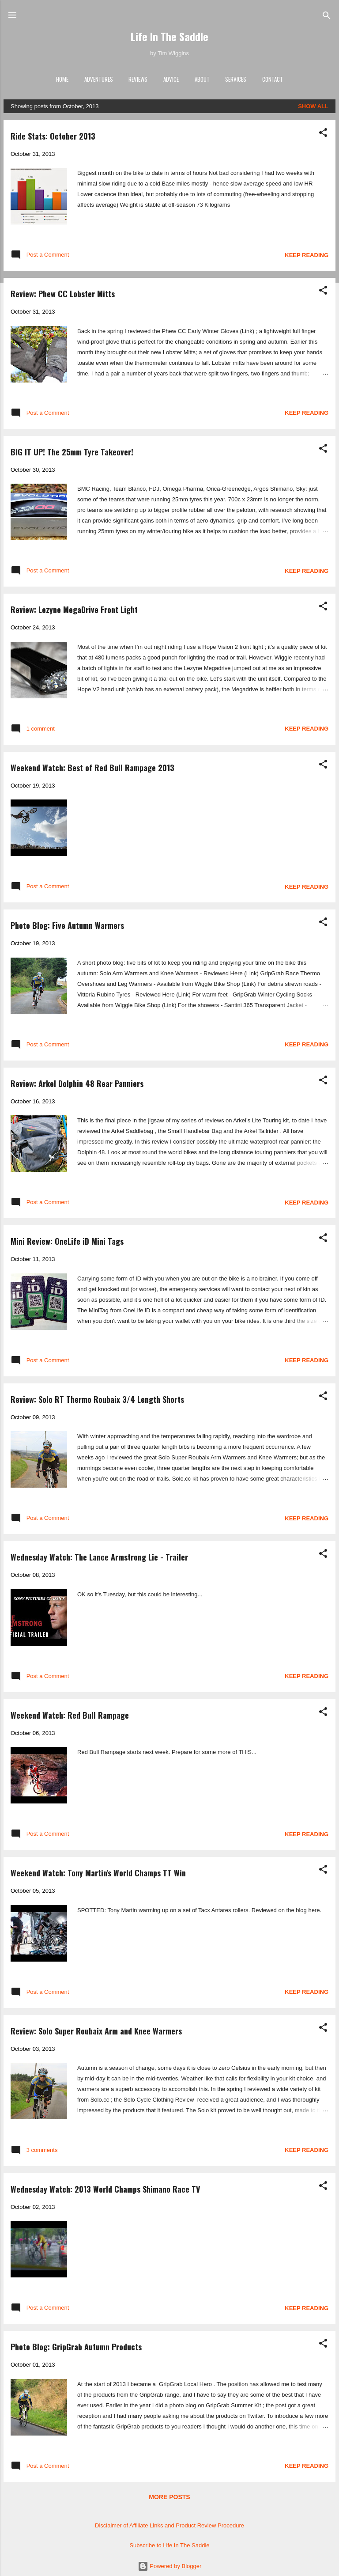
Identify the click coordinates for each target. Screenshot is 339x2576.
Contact (272, 79)
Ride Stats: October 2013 (53, 136)
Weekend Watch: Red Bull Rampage (70, 1715)
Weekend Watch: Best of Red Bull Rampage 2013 (92, 767)
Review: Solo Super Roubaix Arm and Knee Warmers (96, 2031)
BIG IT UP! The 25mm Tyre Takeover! (72, 452)
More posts (169, 2496)
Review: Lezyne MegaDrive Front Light (74, 609)
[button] (323, 133)
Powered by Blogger (170, 2566)
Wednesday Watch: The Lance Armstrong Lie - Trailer (99, 1557)
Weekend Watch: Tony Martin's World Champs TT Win (98, 1873)
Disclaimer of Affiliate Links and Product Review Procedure (169, 2525)
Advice (171, 79)
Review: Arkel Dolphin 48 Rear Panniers (77, 1083)
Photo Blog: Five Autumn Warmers (67, 925)
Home (62, 79)
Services (235, 79)
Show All (313, 106)
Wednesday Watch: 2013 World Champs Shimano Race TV (105, 2189)
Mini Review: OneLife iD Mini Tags (67, 1241)
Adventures (98, 79)
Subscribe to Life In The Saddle (169, 2545)
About (202, 79)
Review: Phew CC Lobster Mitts (63, 293)
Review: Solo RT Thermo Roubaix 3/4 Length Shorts (97, 1399)
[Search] (326, 16)
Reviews (137, 79)
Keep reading (306, 255)
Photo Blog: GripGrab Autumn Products (76, 2346)
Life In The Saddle (169, 36)
